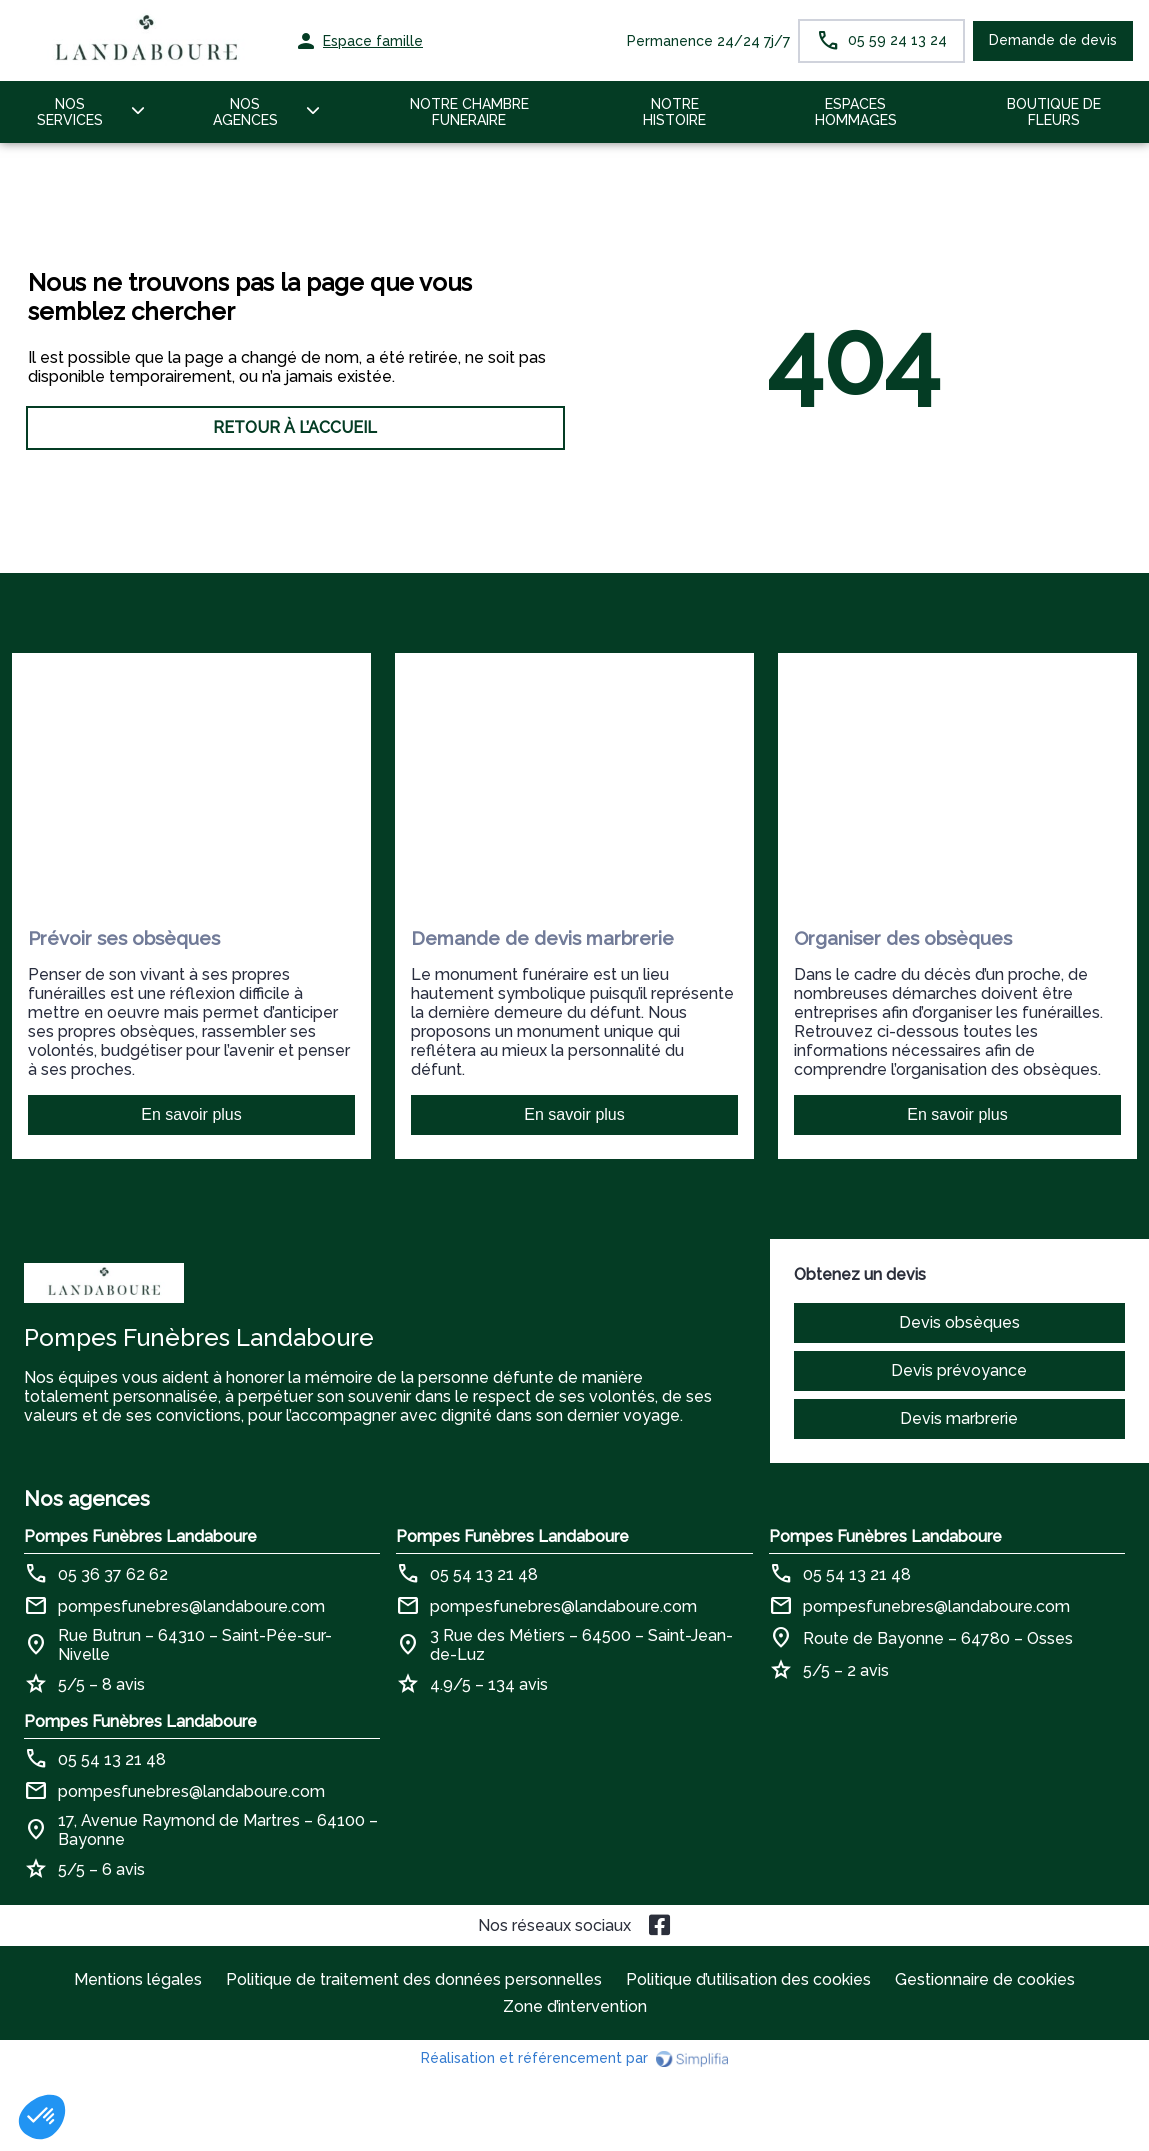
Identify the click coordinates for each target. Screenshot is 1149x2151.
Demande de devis (1053, 40)
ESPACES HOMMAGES (856, 112)
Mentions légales (138, 1979)
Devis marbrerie (959, 1418)
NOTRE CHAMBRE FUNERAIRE (469, 112)
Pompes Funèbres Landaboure (140, 1536)
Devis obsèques (959, 1322)
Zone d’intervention (575, 2006)
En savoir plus (191, 1114)
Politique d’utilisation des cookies (748, 1979)
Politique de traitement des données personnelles (414, 1979)
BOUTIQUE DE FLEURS (1054, 112)
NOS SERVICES (70, 112)
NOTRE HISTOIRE (674, 112)
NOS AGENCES (245, 112)
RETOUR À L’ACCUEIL (295, 427)
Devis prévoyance (959, 1370)
